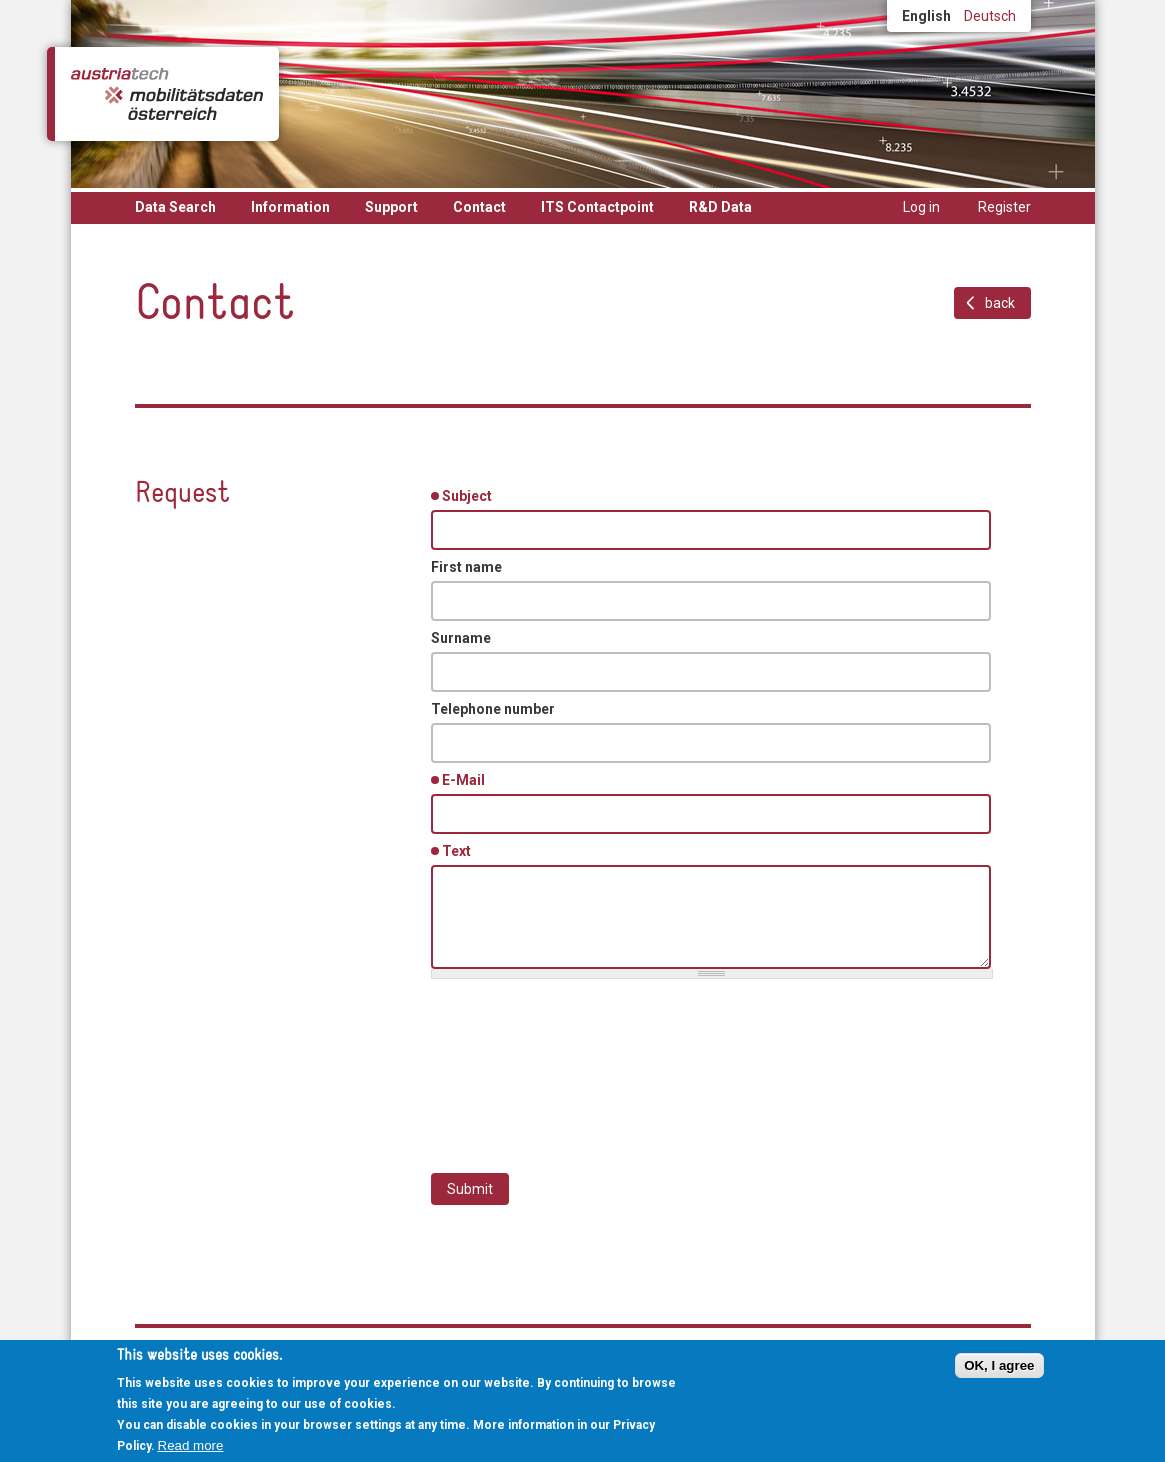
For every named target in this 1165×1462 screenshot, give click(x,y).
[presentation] (583, 1066)
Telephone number (493, 709)
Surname (461, 638)
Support (391, 207)
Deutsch (990, 16)
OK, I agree (999, 1365)
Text (460, 850)
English (926, 16)
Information (290, 207)
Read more (191, 1445)
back (1000, 303)
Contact (479, 207)
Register (1004, 207)
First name (466, 567)
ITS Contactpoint (597, 207)
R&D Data (720, 207)
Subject (470, 495)
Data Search (175, 207)
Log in (921, 207)
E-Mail (467, 779)
